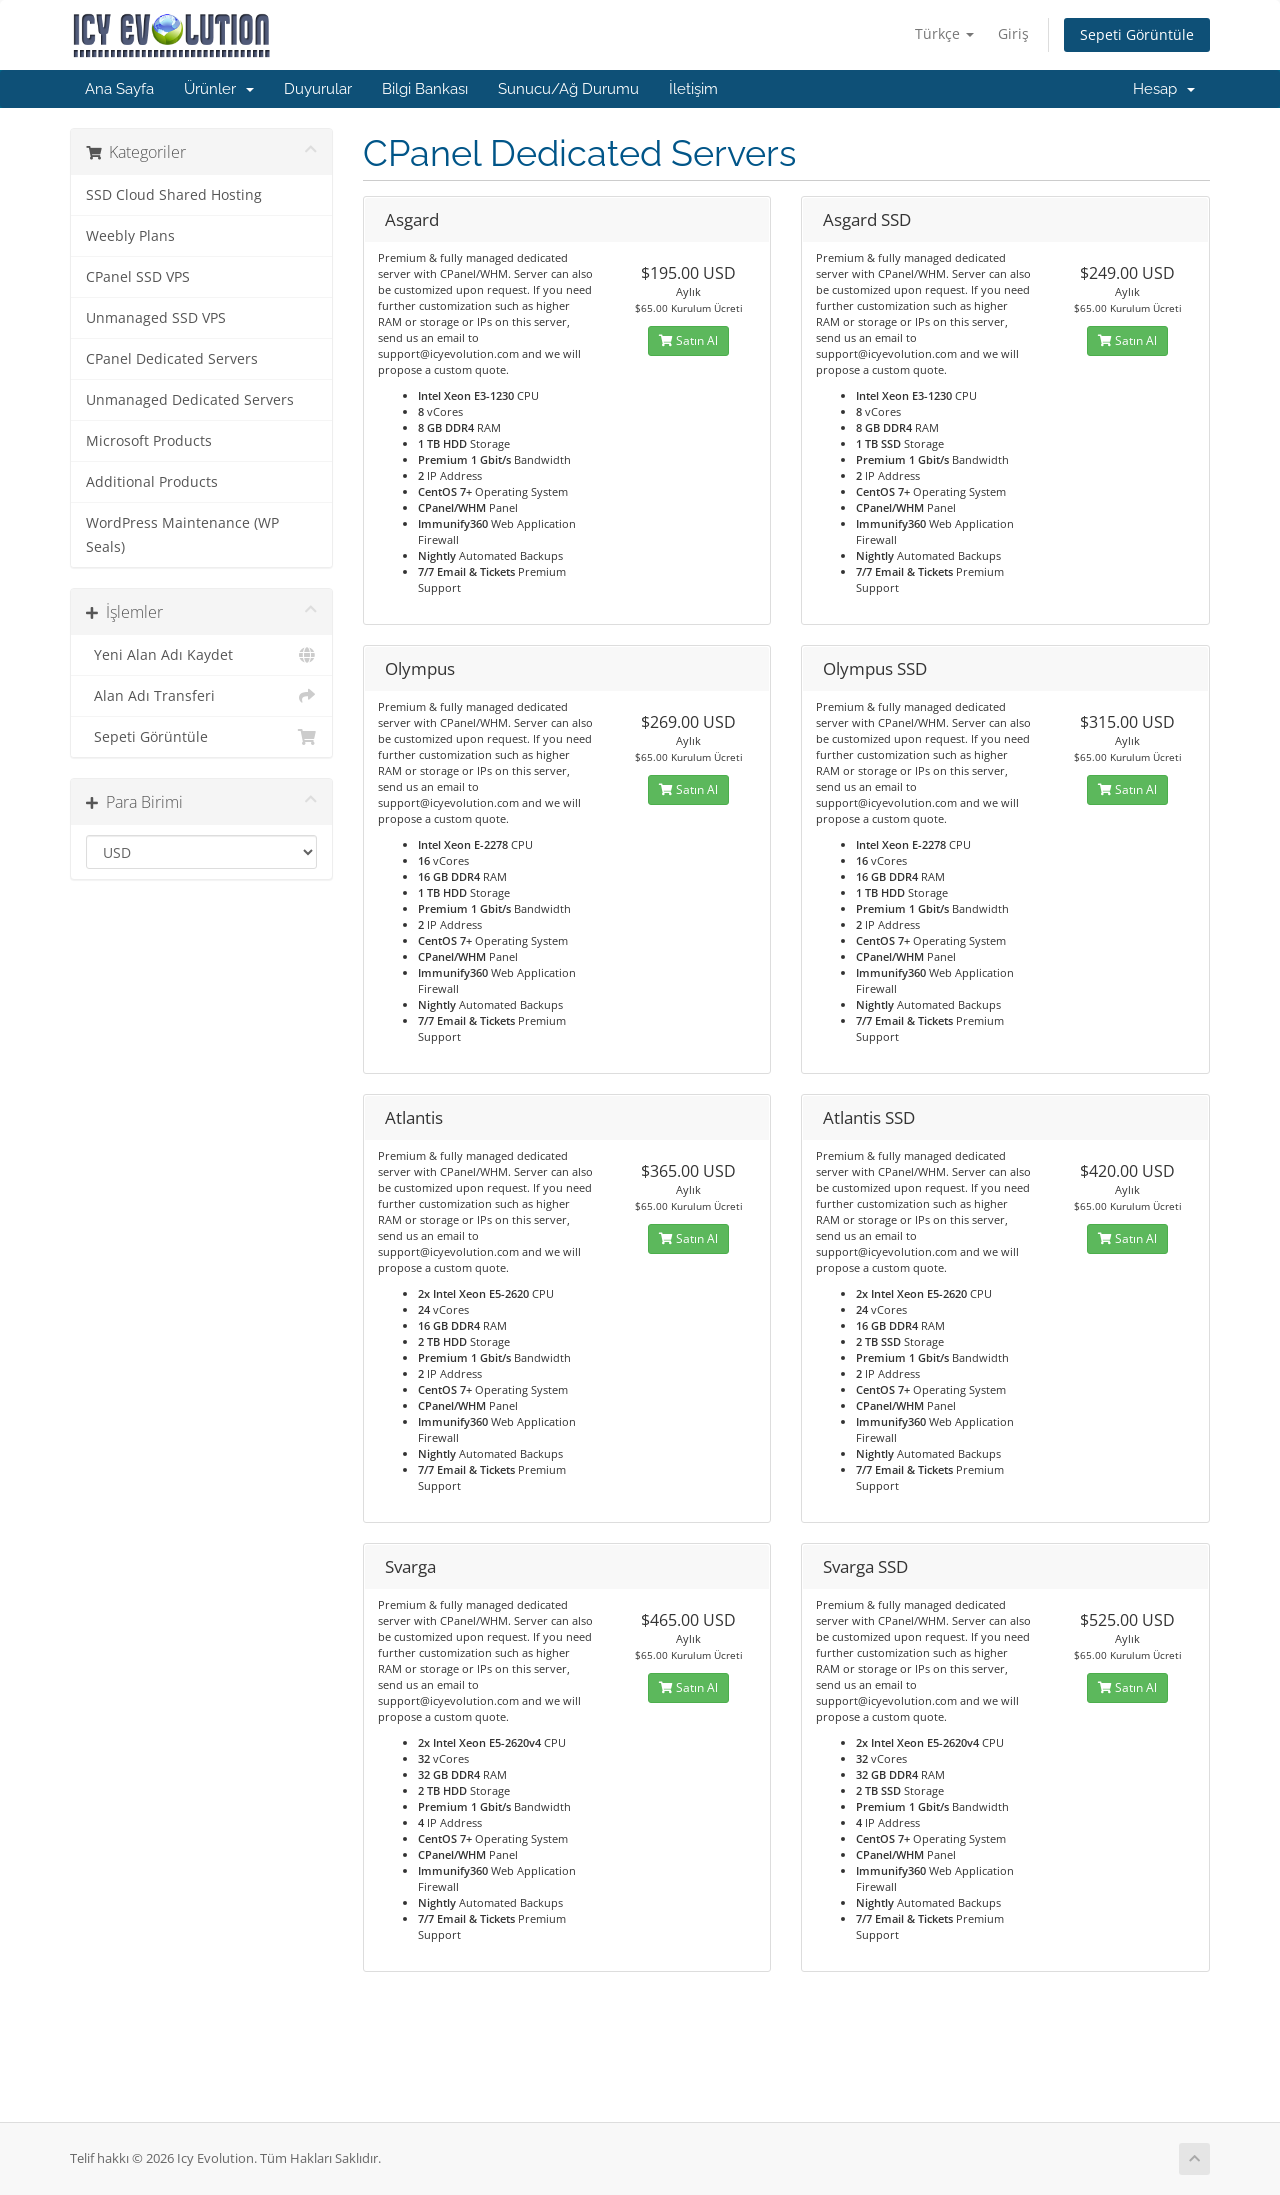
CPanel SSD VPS (138, 277)
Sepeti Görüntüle (1137, 34)
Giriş (1013, 33)
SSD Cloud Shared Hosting (174, 195)
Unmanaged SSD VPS (156, 318)
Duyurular (318, 89)
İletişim (693, 89)
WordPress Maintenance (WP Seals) (182, 535)
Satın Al (688, 340)
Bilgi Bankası (425, 89)
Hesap (1164, 89)
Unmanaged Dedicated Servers (190, 400)
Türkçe (944, 33)
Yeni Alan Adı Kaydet (201, 655)
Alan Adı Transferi (201, 696)
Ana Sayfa (119, 89)
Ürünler (219, 89)
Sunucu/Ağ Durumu (568, 89)
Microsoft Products (149, 441)
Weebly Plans (130, 236)
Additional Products (152, 482)
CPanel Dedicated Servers (172, 359)
